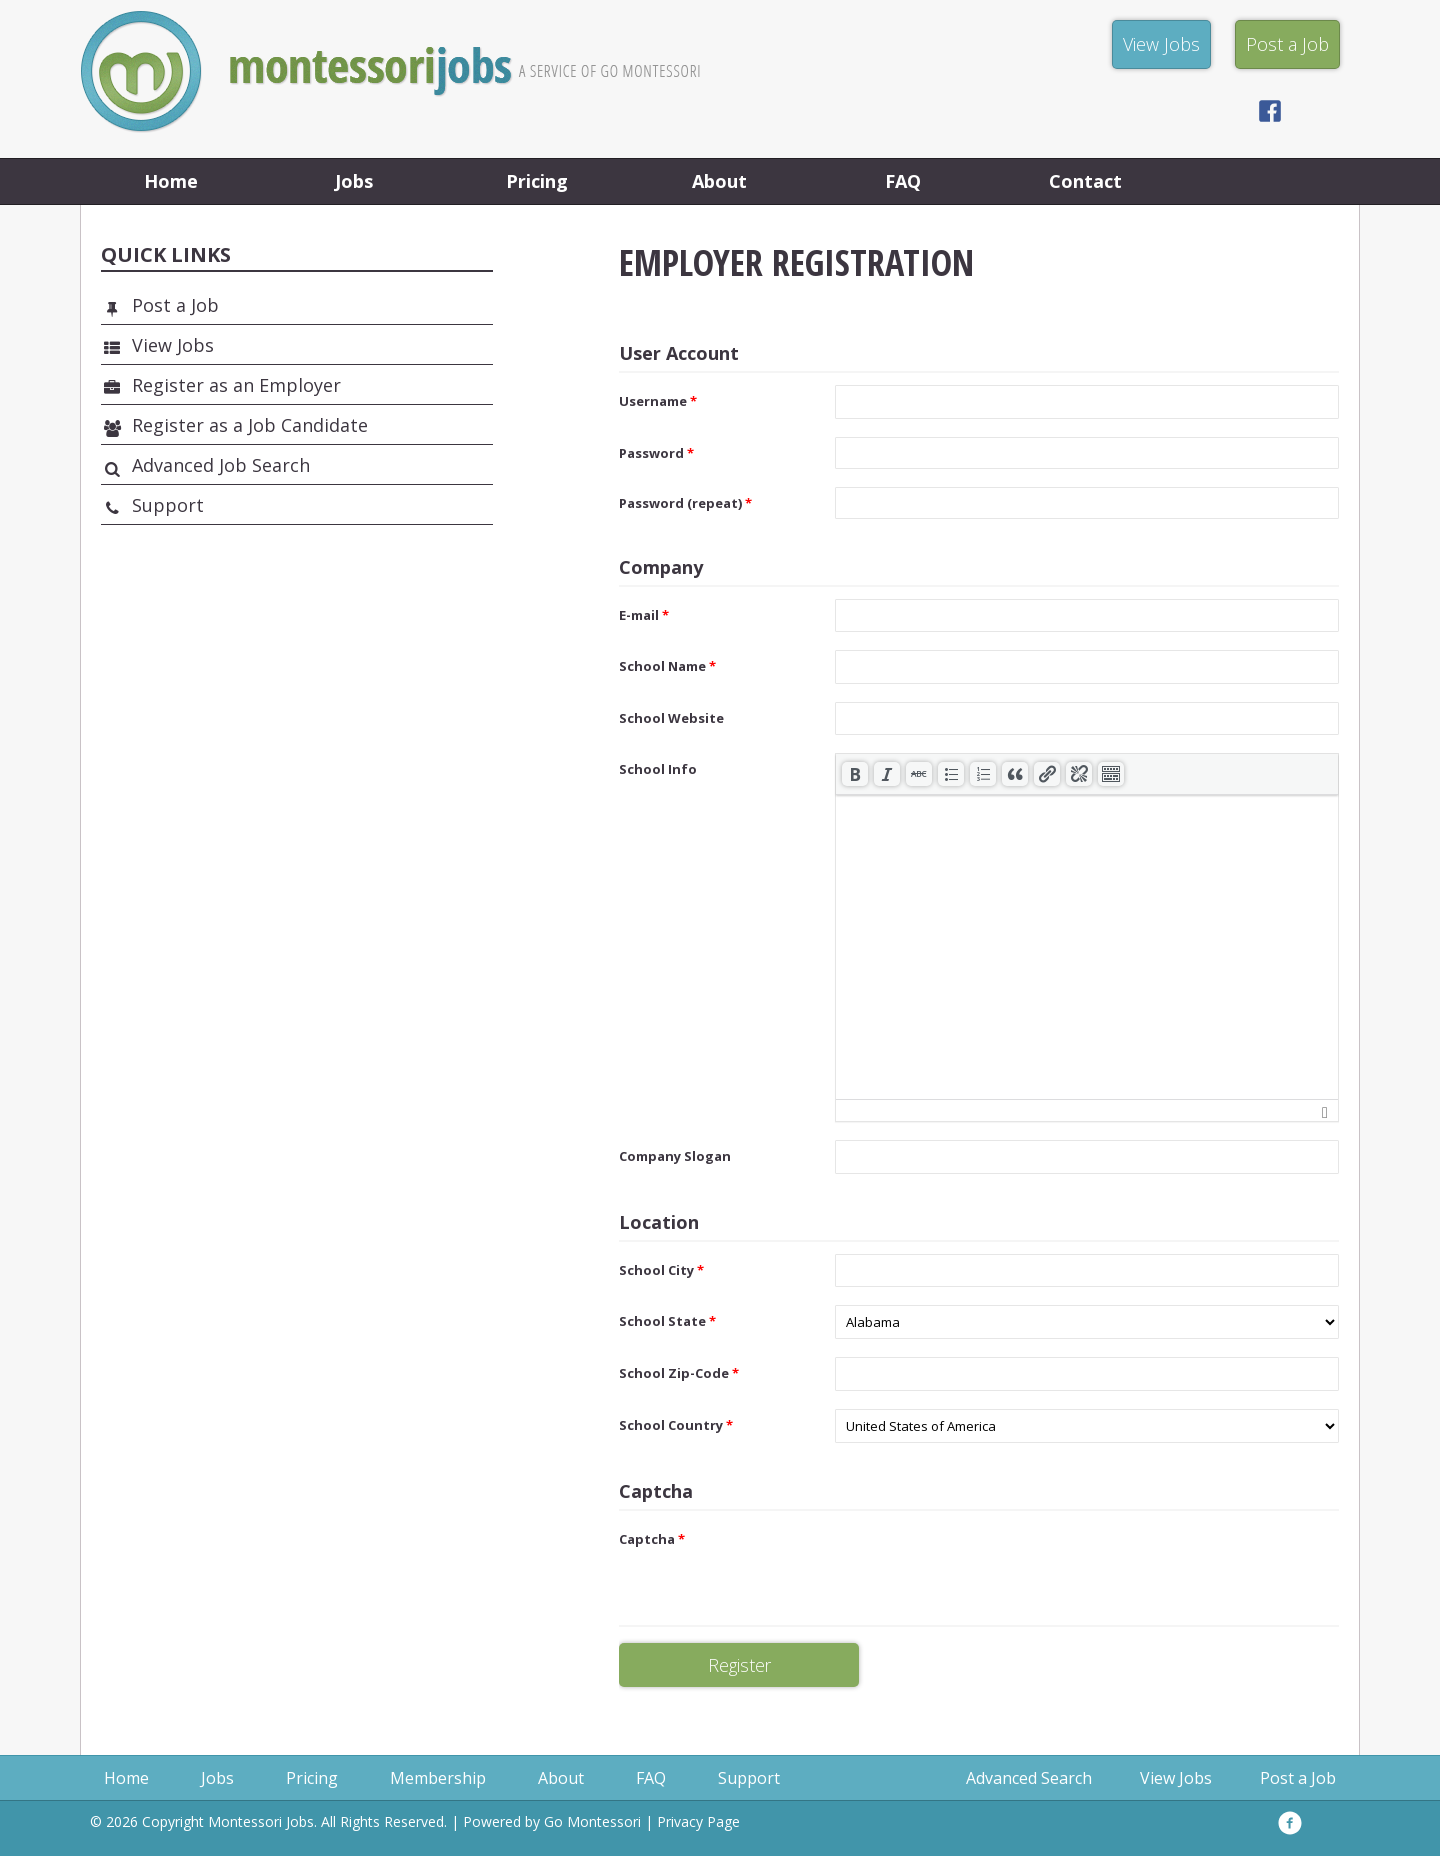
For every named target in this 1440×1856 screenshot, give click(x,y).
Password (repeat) (685, 503)
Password (656, 453)
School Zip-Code (679, 1373)
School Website (671, 718)
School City (661, 1270)
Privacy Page (698, 1821)
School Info (658, 769)
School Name (667, 666)
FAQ (903, 181)
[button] (855, 774)
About (719, 181)
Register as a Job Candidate (250, 425)
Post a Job (175, 305)
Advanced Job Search (221, 465)
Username (658, 401)
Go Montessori (592, 1821)
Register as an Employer (236, 385)
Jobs (354, 181)
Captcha (652, 1539)
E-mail (644, 615)
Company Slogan (675, 1156)
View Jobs (173, 345)
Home (171, 181)
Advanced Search (1029, 1778)
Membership (438, 1778)
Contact (1085, 181)
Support (168, 505)
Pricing (537, 181)
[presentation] (855, 774)
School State (667, 1321)
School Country (676, 1425)
